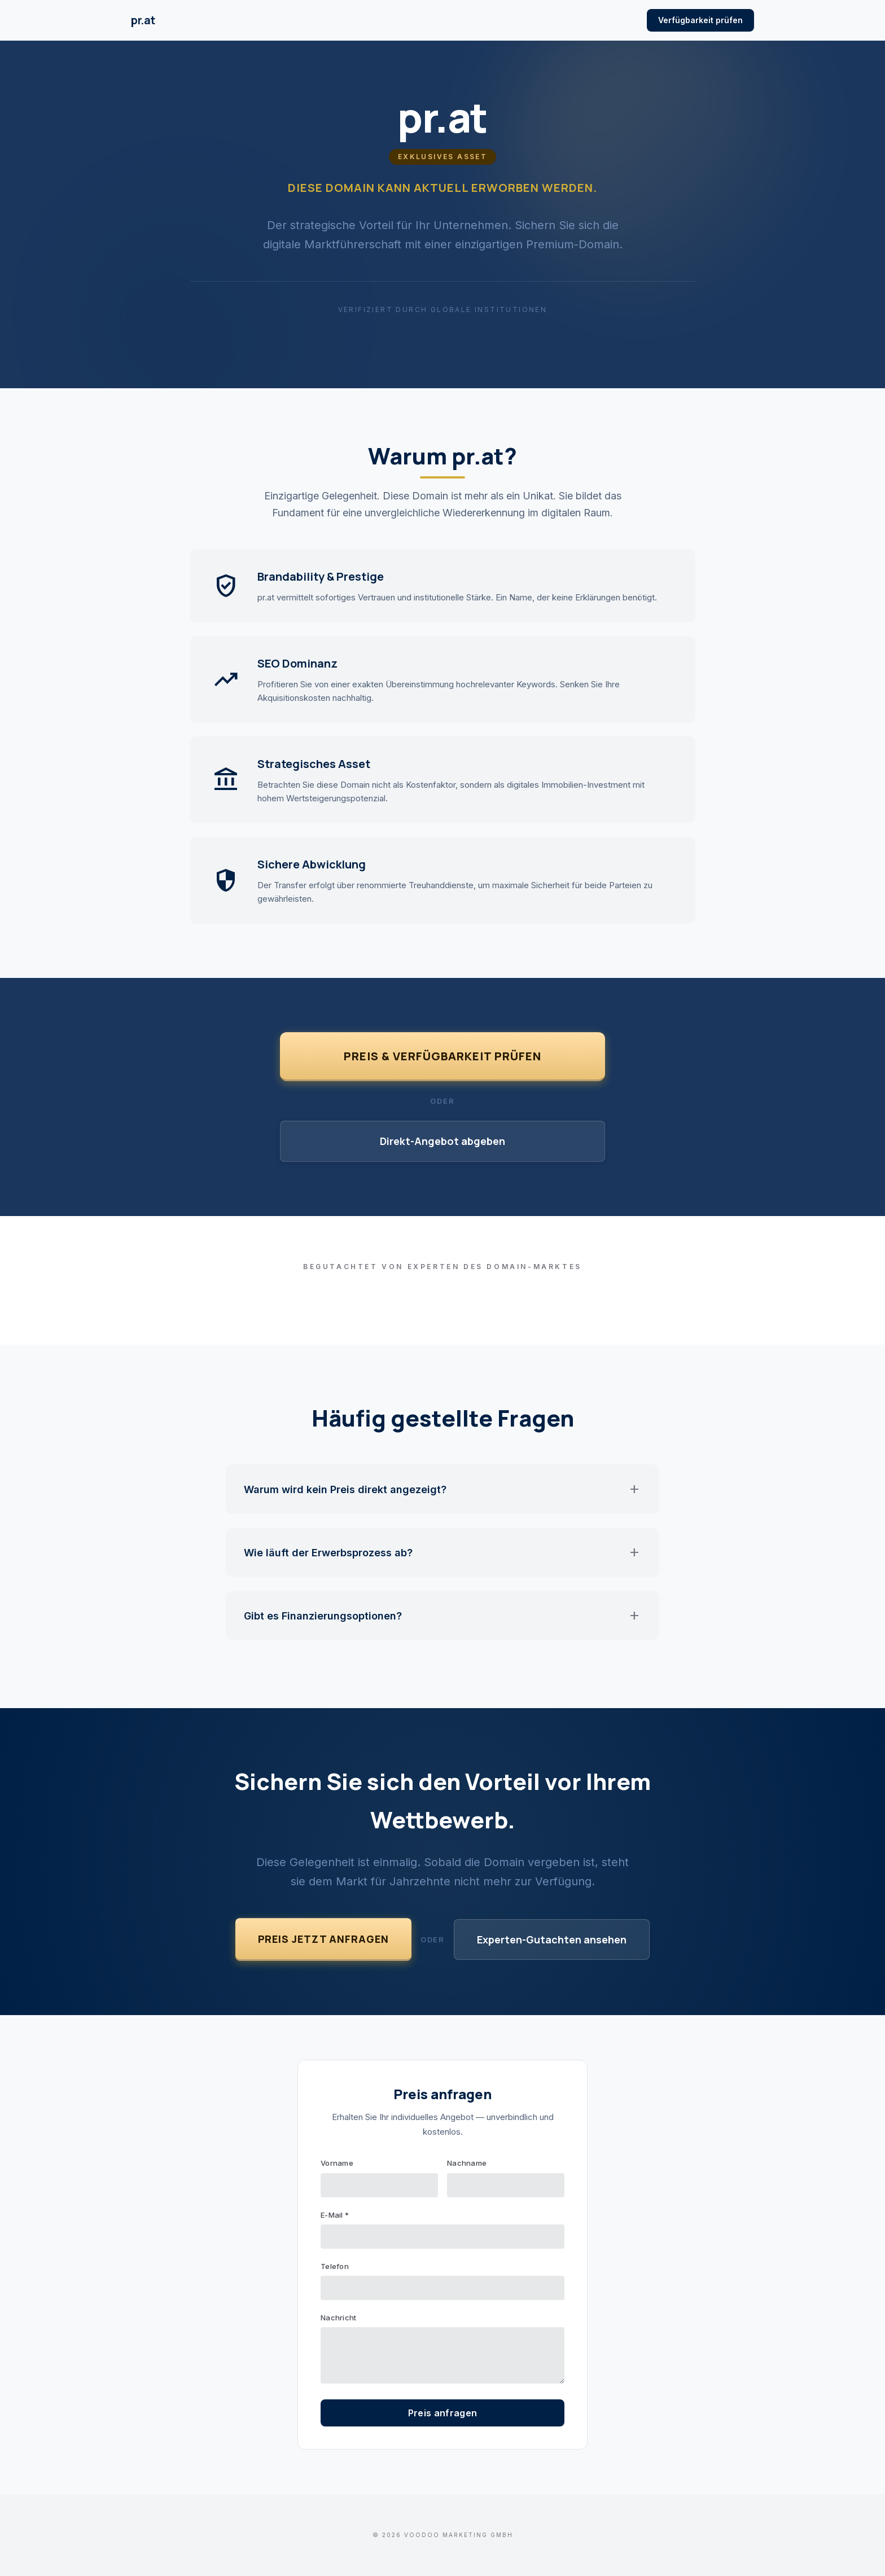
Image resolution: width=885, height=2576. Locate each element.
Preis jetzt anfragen (323, 1939)
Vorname (337, 2162)
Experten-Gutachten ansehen (551, 1939)
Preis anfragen (442, 2413)
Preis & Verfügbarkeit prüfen (442, 1056)
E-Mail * (335, 2214)
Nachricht (338, 2317)
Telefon (335, 2266)
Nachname (467, 2162)
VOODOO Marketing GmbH (458, 2534)
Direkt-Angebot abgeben (442, 1141)
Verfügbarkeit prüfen (700, 20)
